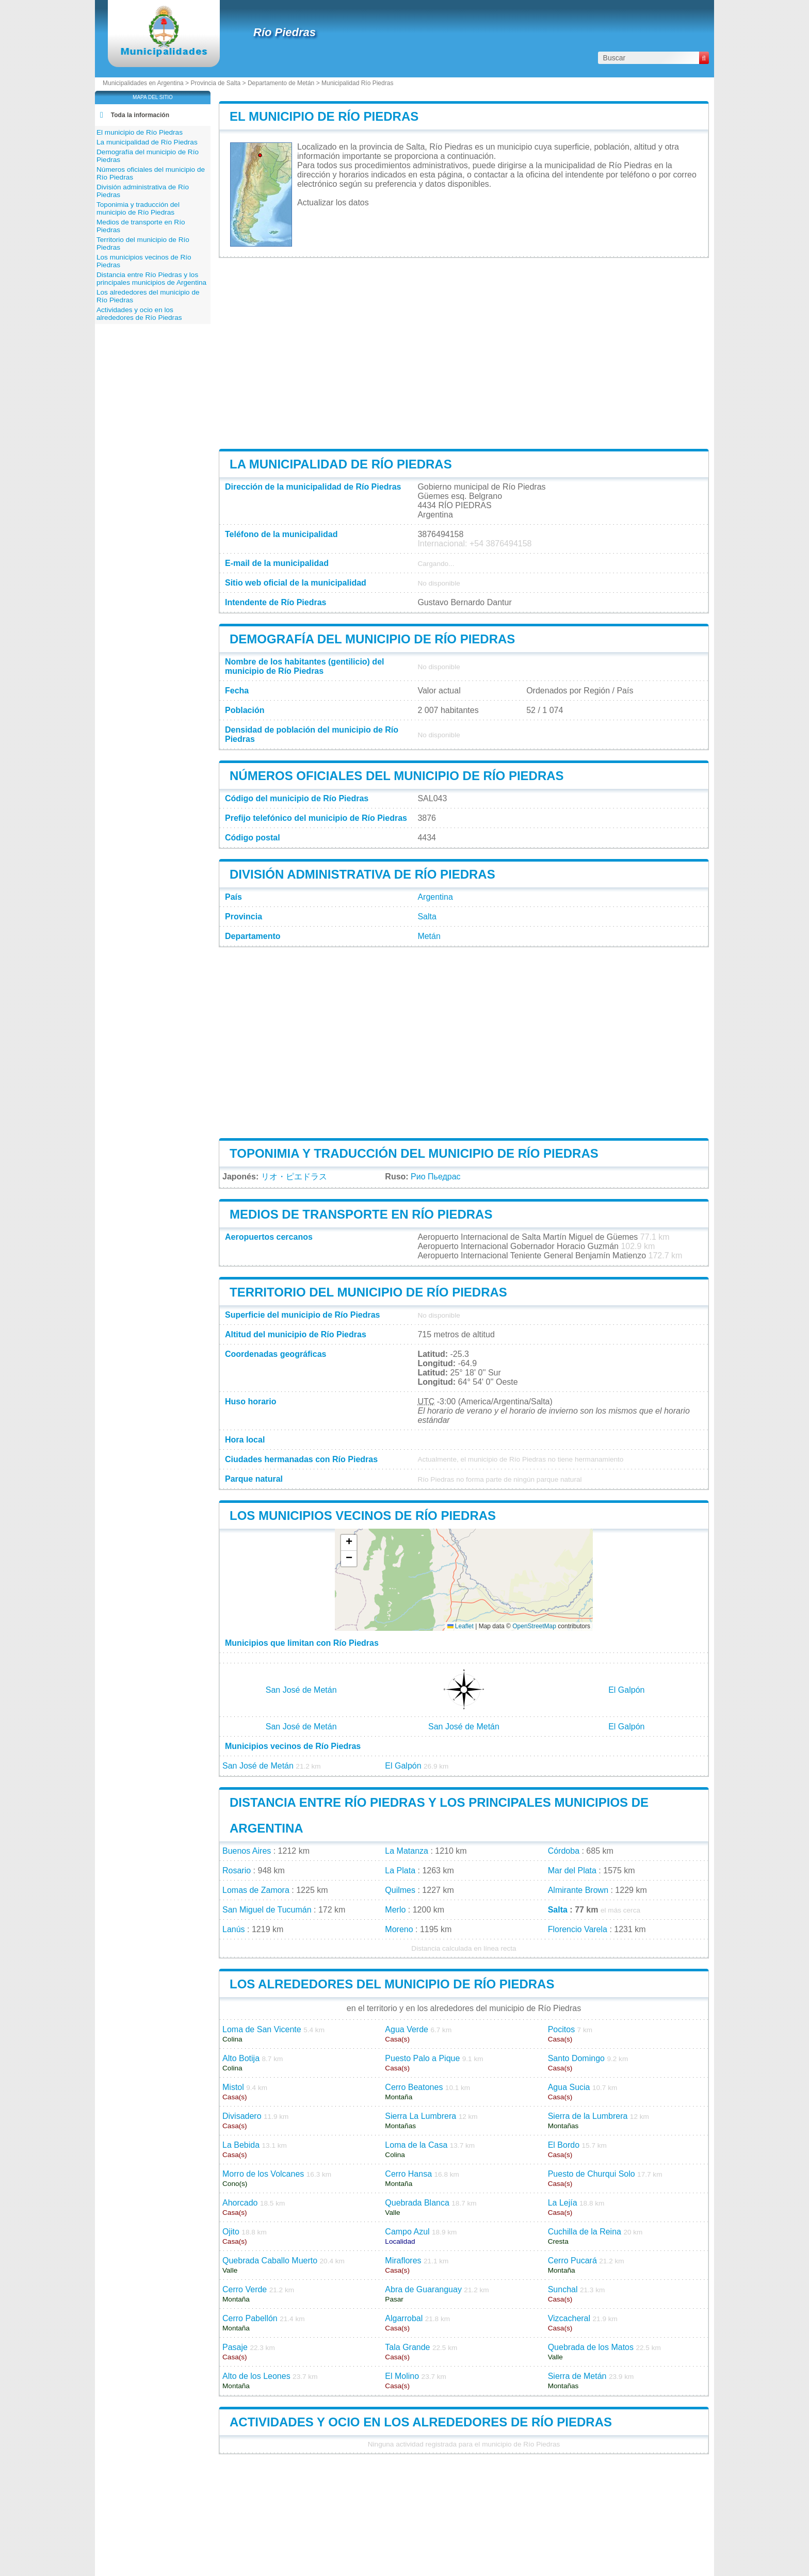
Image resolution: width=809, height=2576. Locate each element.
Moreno (399, 1929)
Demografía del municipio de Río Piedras (372, 639)
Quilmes (400, 1890)
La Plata (400, 1870)
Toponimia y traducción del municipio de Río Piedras (414, 1153)
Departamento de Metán (281, 83)
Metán (428, 936)
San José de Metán (301, 1690)
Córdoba (563, 1850)
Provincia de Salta (215, 83)
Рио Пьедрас (435, 1176)
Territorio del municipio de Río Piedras (368, 1292)
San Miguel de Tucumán (267, 1909)
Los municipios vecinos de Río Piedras (363, 1515)
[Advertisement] (464, 353)
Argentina (435, 897)
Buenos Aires (246, 1850)
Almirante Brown (578, 1890)
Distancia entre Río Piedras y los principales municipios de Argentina (151, 278)
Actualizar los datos (333, 202)
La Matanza (406, 1850)
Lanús (233, 1929)
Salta (426, 916)
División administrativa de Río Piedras (362, 874)
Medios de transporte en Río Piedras (361, 1214)
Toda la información (140, 115)
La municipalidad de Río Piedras (341, 464)
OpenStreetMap (534, 1626)
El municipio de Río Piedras (324, 116)
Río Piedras (284, 32)
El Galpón (626, 1690)
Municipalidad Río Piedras (357, 83)
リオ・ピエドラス (294, 1176)
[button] (349, 1543)
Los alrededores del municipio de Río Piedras (392, 1984)
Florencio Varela (577, 1929)
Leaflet (460, 1626)
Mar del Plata (572, 1870)
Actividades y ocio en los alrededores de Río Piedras (421, 2422)
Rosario (236, 1870)
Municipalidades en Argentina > (146, 83)
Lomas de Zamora (255, 1890)
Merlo (395, 1909)
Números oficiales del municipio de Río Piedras (397, 776)
